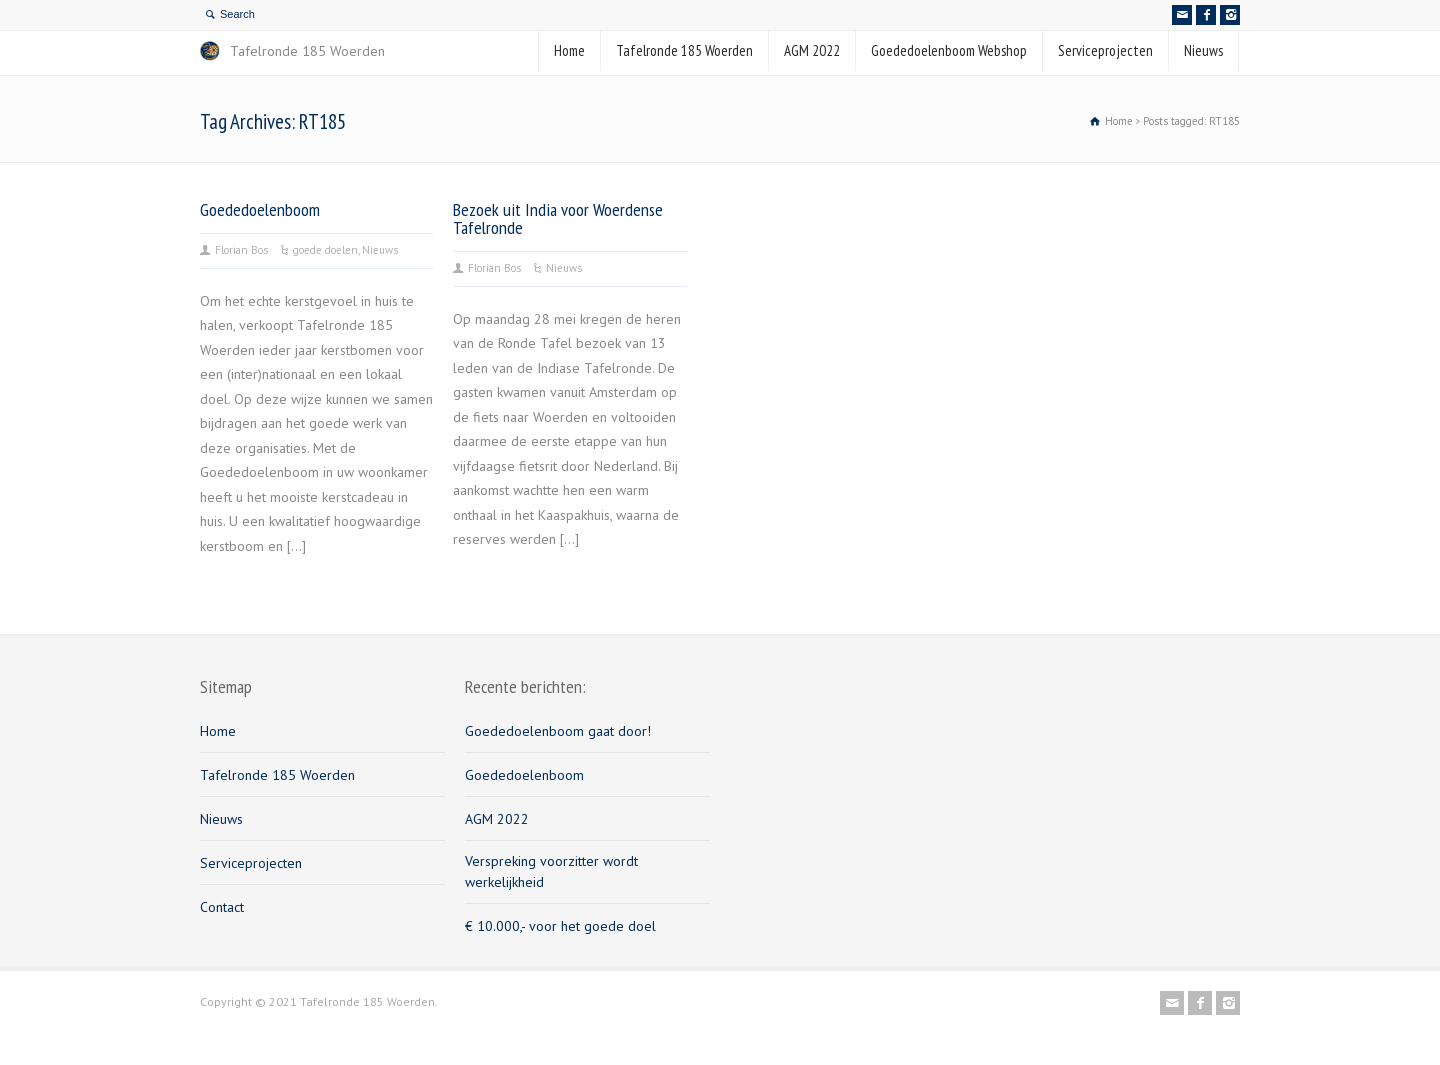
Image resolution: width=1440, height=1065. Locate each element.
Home (569, 50)
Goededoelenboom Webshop (949, 50)
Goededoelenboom (260, 209)
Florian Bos (241, 250)
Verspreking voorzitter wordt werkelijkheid (551, 871)
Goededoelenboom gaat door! (558, 731)
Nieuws (1203, 50)
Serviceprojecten (1105, 50)
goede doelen (325, 250)
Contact (222, 907)
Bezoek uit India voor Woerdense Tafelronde (558, 218)
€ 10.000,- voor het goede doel (560, 926)
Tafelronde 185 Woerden (684, 50)
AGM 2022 (812, 50)
